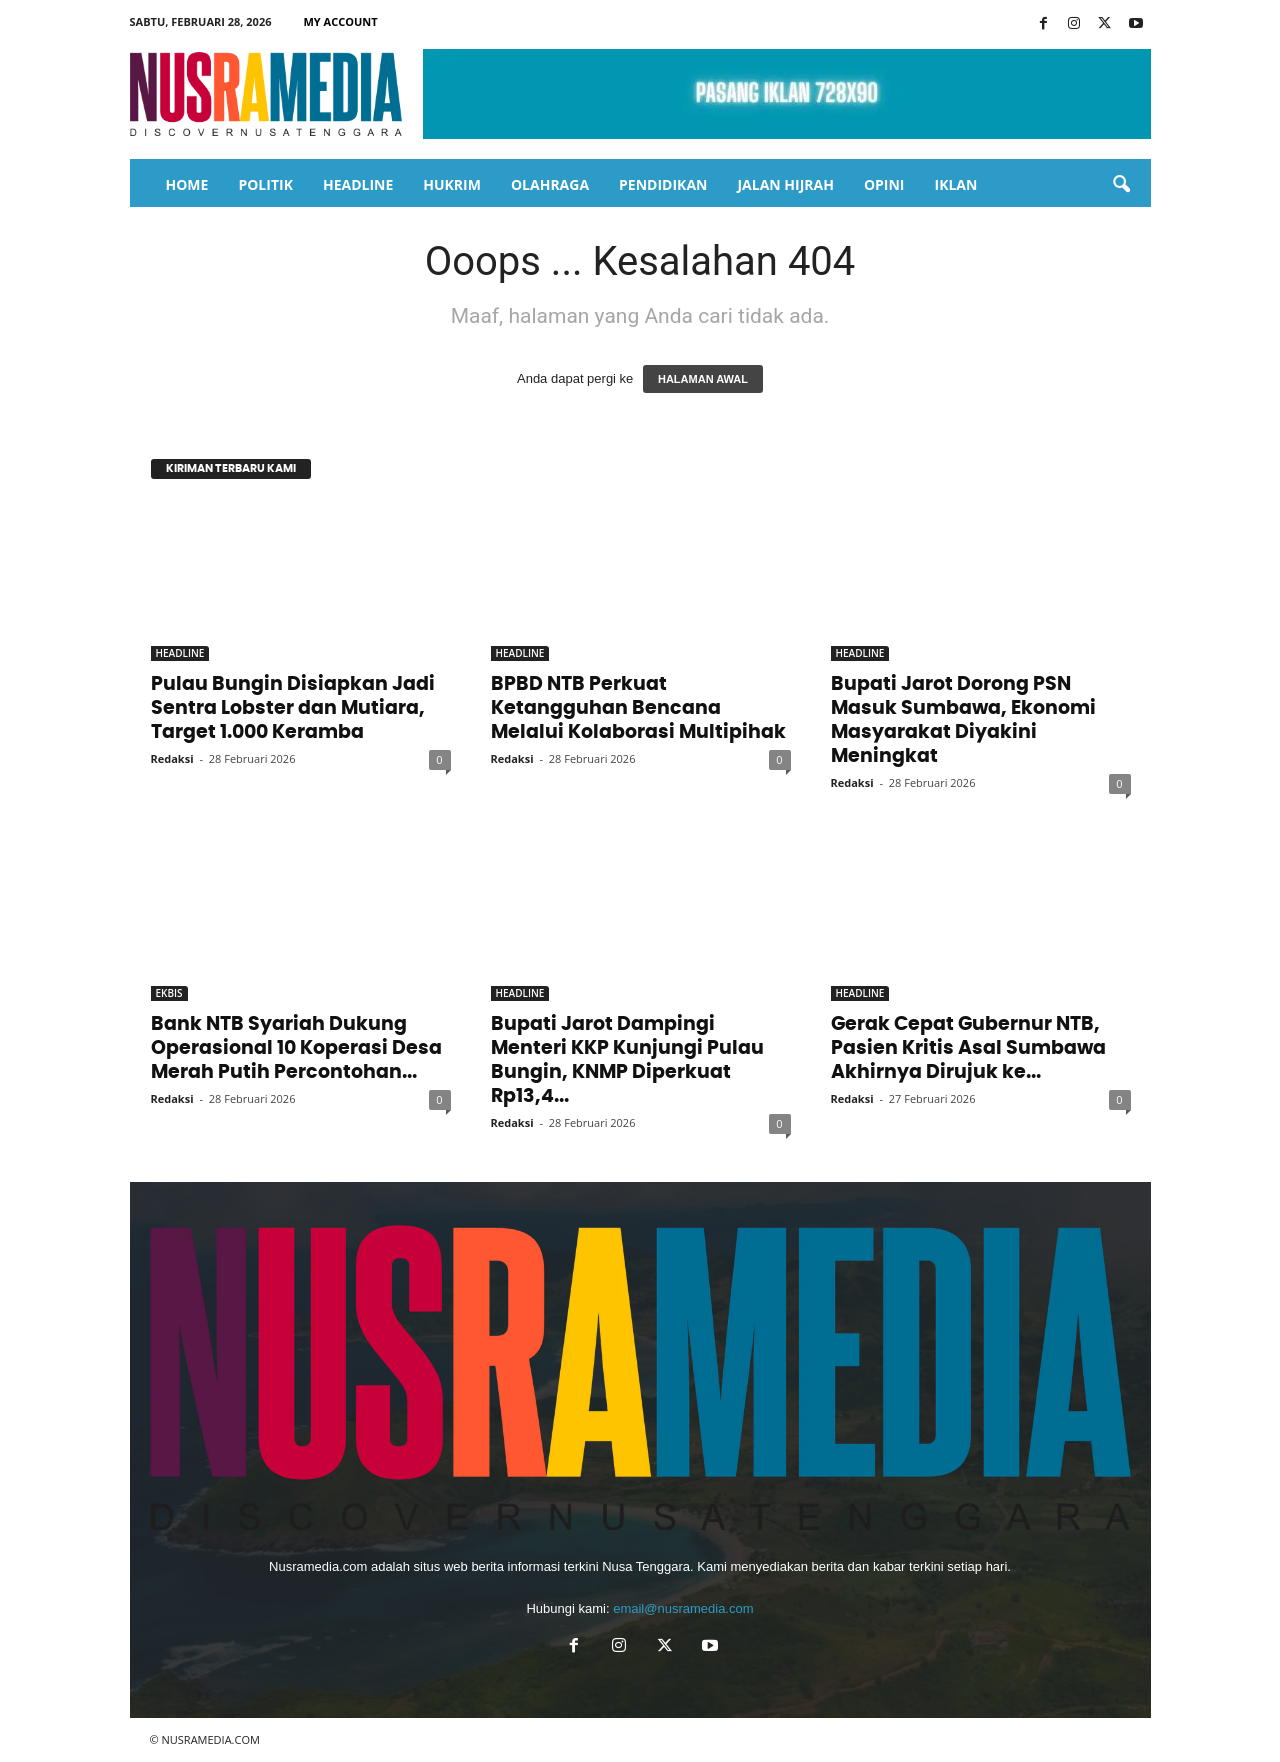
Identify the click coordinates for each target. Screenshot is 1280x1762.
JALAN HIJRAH (785, 184)
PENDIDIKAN (663, 184)
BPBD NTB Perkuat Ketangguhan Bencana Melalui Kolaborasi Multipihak (638, 708)
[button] (1121, 185)
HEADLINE (358, 184)
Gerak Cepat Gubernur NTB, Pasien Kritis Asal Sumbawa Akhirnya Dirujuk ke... (968, 1048)
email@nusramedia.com (683, 1608)
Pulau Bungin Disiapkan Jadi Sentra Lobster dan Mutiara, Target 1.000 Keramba (293, 708)
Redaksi (172, 758)
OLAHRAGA (550, 184)
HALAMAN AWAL (703, 379)
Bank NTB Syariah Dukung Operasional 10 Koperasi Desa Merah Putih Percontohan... (296, 1048)
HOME (187, 184)
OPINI (884, 184)
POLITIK (265, 184)
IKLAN (956, 184)
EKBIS (169, 993)
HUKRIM (452, 184)
